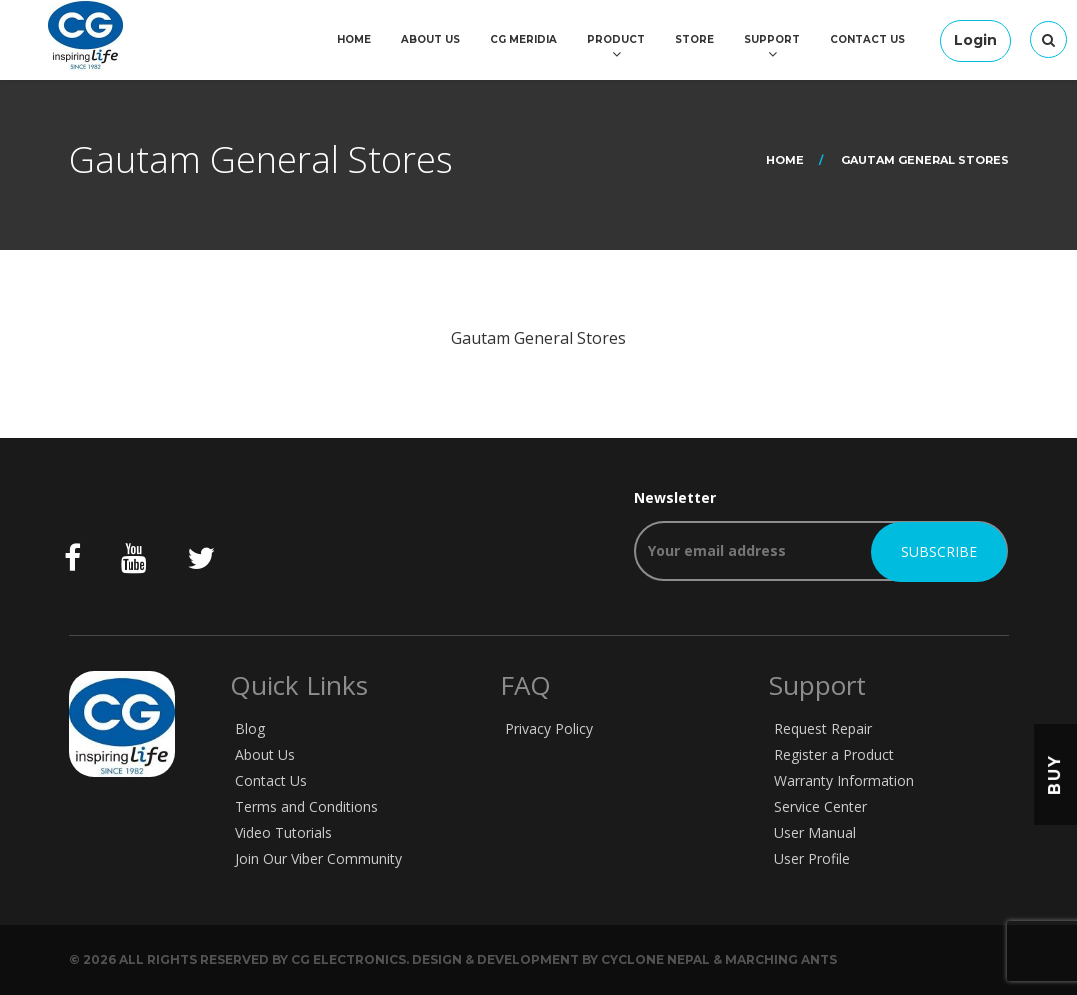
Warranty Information (844, 780)
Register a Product (834, 754)
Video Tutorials (283, 832)
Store (694, 39)
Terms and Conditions (306, 806)
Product (616, 39)
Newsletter (821, 534)
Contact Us (867, 39)
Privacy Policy (549, 728)
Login (975, 40)
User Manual (815, 832)
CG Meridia (523, 39)
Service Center (820, 806)
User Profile (812, 858)
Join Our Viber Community (318, 858)
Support (772, 39)
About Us (430, 39)
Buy (1054, 774)
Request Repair (823, 728)
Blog (250, 728)
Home (354, 39)
